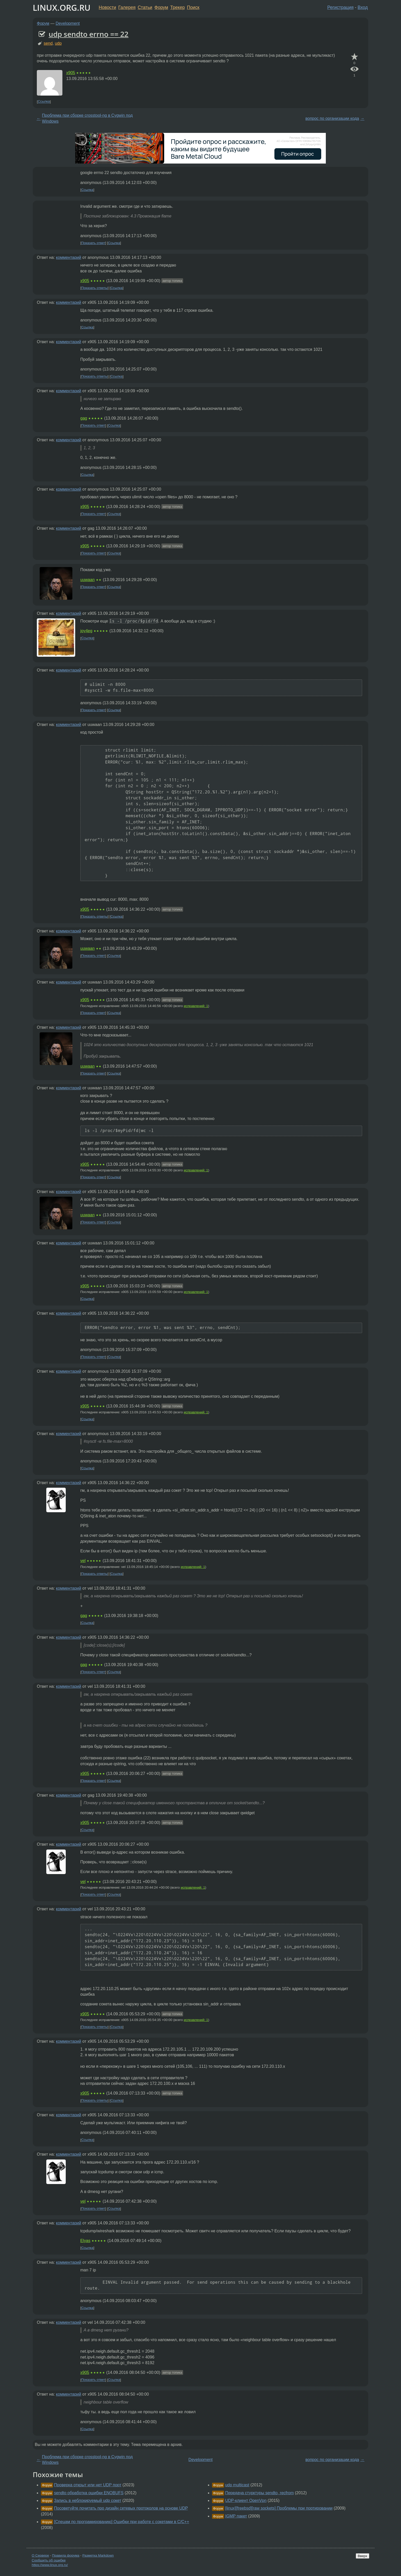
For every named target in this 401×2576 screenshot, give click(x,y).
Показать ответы (94, 288)
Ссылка (44, 101)
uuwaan (87, 579)
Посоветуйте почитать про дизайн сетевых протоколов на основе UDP (121, 2508)
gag (83, 418)
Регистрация (340, 7)
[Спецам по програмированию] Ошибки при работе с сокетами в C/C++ (121, 2522)
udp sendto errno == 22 (88, 34)
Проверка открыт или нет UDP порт (87, 2485)
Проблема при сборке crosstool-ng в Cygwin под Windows (87, 118)
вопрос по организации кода (332, 118)
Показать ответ (93, 243)
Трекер (177, 7)
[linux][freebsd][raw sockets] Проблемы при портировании (278, 2508)
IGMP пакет (236, 2516)
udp (58, 43)
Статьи (145, 7)
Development (68, 23)
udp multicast (237, 2485)
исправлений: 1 (196, 1006)
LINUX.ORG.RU (62, 7)
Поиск (193, 7)
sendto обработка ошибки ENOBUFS (89, 2493)
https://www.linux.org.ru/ (50, 2565)
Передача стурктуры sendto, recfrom (259, 2493)
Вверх (362, 2556)
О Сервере (40, 2555)
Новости (107, 7)
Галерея (127, 7)
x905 (70, 73)
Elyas (85, 2240)
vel (82, 1560)
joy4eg (86, 631)
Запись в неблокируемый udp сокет (87, 2500)
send (48, 43)
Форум (161, 7)
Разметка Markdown (98, 2555)
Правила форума (66, 2555)
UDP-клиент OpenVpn (245, 2500)
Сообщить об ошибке (49, 2560)
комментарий (68, 257)
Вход (363, 7)
